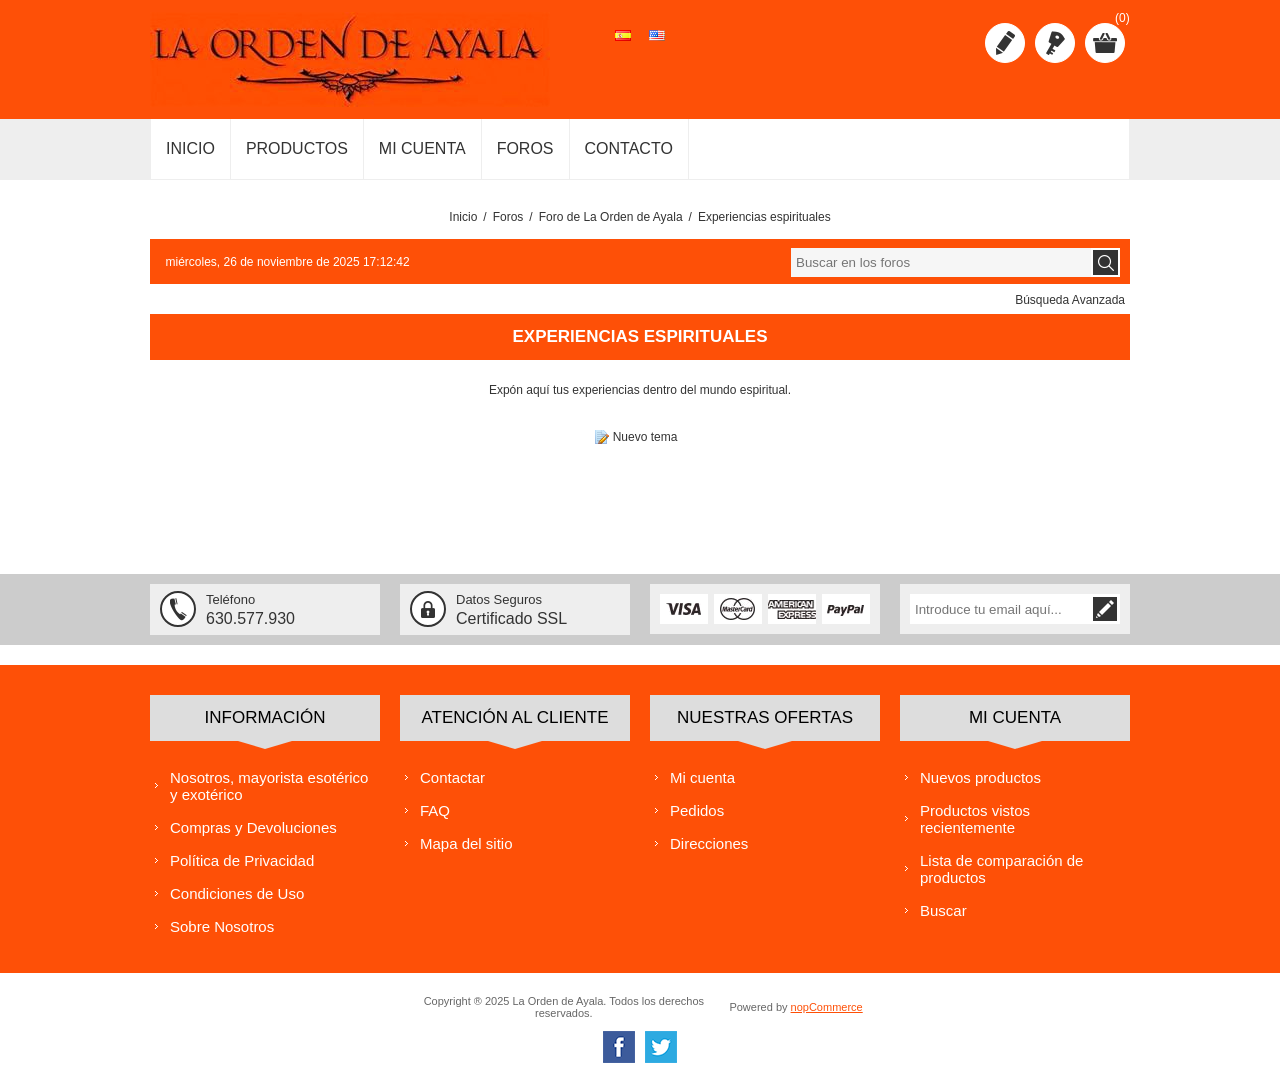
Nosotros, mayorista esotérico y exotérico (269, 785)
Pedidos (697, 809)
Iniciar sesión (1055, 43)
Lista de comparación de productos (1001, 868)
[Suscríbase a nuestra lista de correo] (1000, 609)
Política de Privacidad (242, 859)
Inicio (463, 217)
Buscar (943, 909)
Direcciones (709, 842)
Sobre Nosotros (222, 925)
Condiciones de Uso (237, 892)
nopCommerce (827, 1006)
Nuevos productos (980, 776)
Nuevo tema (645, 437)
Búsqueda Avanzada (1070, 300)
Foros (508, 217)
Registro (1005, 43)
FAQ (435, 809)
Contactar (452, 776)
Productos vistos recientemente (975, 818)
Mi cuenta (702, 776)
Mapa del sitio (466, 842)
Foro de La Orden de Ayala (611, 217)
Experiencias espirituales (764, 217)
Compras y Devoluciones (253, 826)
